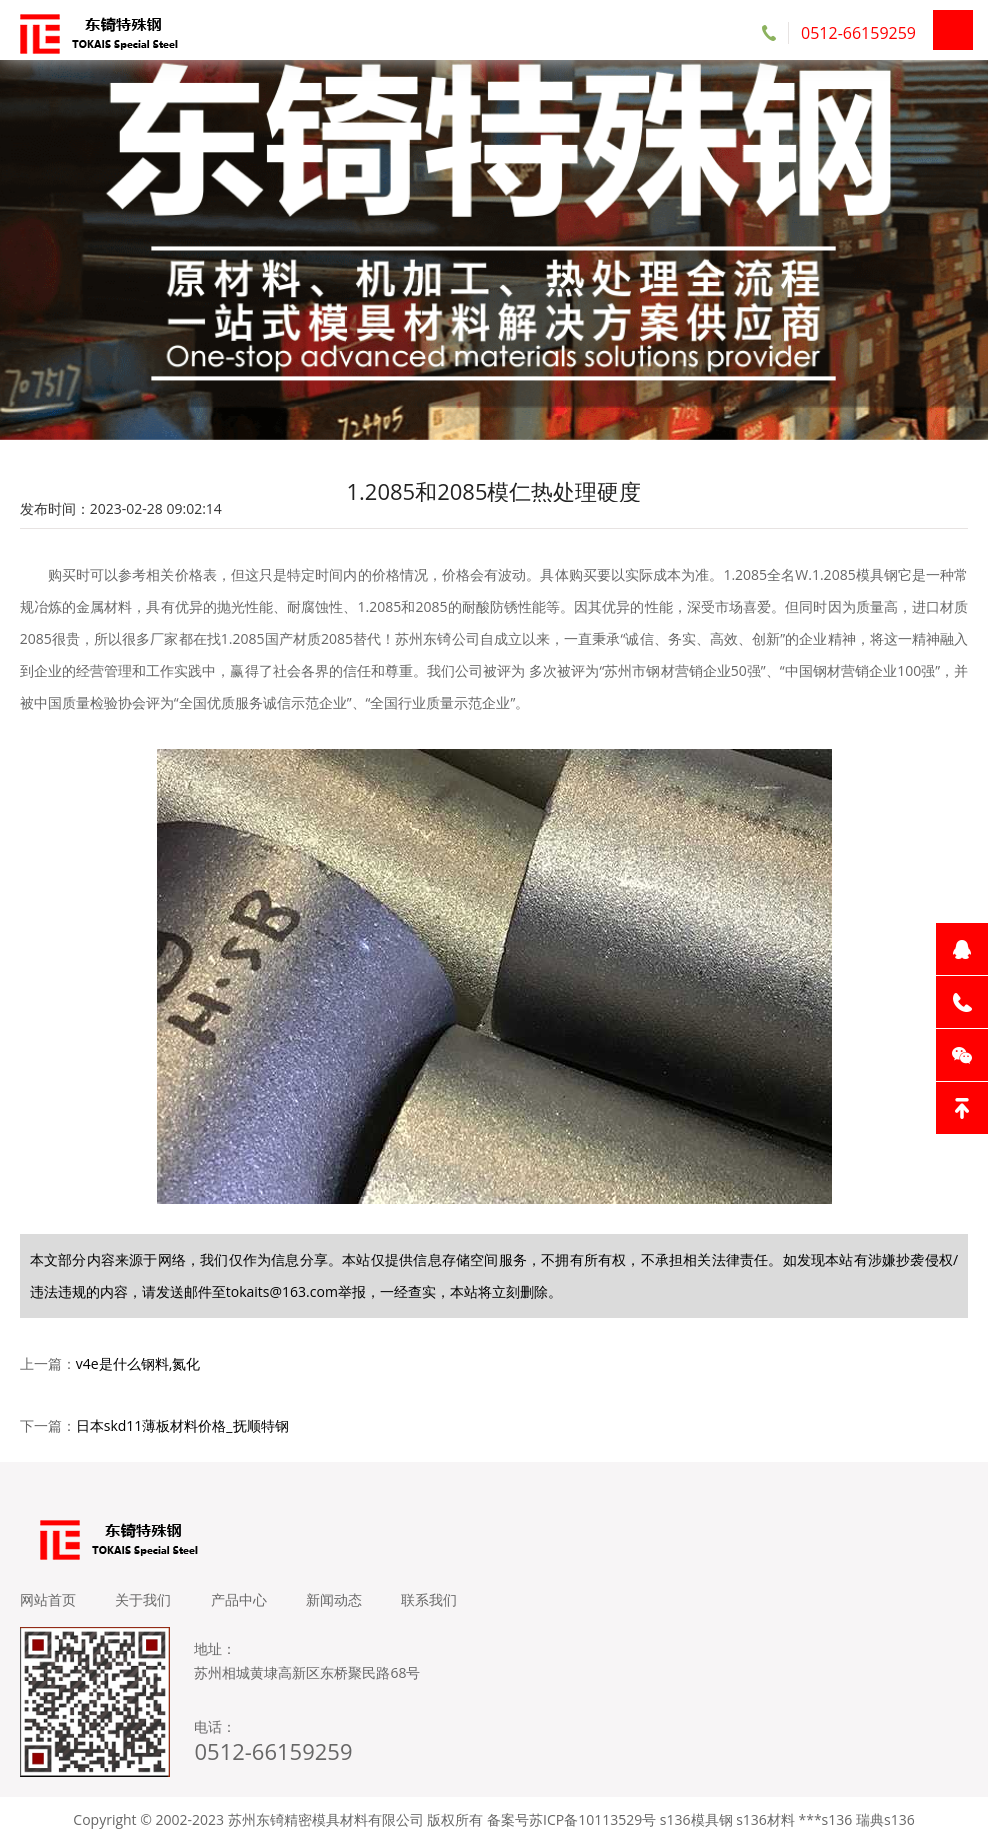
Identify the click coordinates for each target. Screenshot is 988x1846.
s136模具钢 (696, 1822)
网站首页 (48, 1602)
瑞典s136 (885, 1822)
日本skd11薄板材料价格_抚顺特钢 (182, 1428)
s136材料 (765, 1822)
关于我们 (144, 1602)
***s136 (825, 1822)
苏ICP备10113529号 (592, 1822)
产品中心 (240, 1602)
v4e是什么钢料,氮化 (138, 1366)
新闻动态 (336, 1602)
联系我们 (432, 1602)
